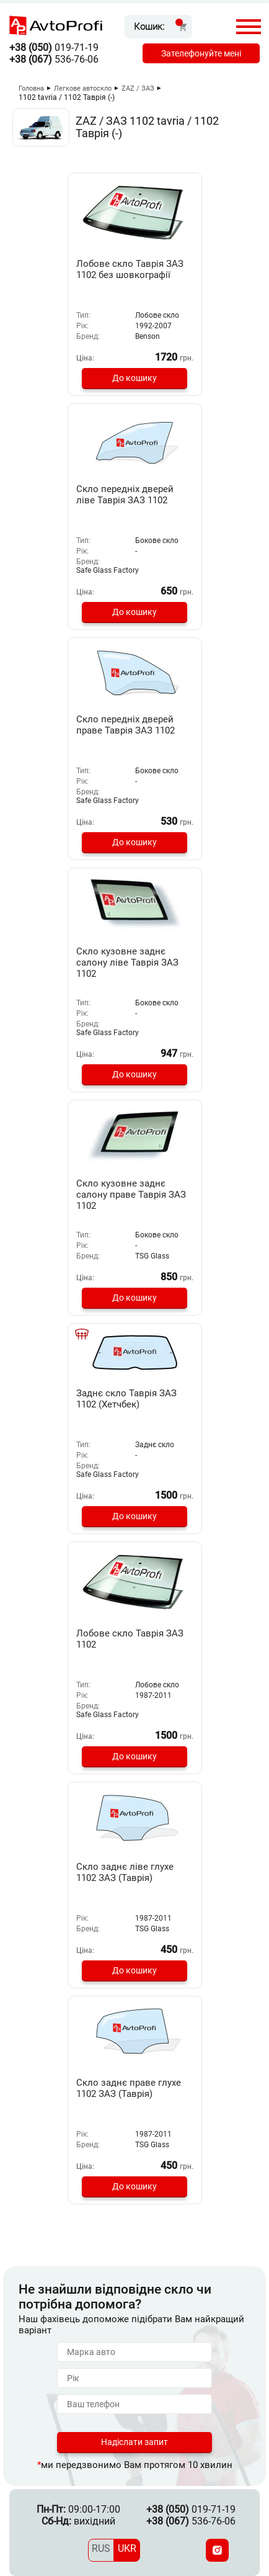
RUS (101, 2548)
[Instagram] (217, 2550)
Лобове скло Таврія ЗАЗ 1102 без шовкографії (129, 269)
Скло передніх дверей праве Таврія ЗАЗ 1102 (125, 725)
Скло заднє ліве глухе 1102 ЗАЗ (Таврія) (125, 1872)
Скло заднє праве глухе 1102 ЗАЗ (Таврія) (128, 2088)
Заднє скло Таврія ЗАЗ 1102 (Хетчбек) (126, 1399)
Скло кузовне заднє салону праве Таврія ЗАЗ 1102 (131, 1194)
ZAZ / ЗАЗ (137, 88)
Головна (31, 88)
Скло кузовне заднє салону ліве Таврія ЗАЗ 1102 (127, 962)
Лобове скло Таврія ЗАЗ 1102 (129, 1639)
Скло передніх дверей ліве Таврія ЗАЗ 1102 (125, 494)
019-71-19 (54, 47)
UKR (127, 2548)
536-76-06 (54, 59)
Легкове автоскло (83, 88)
